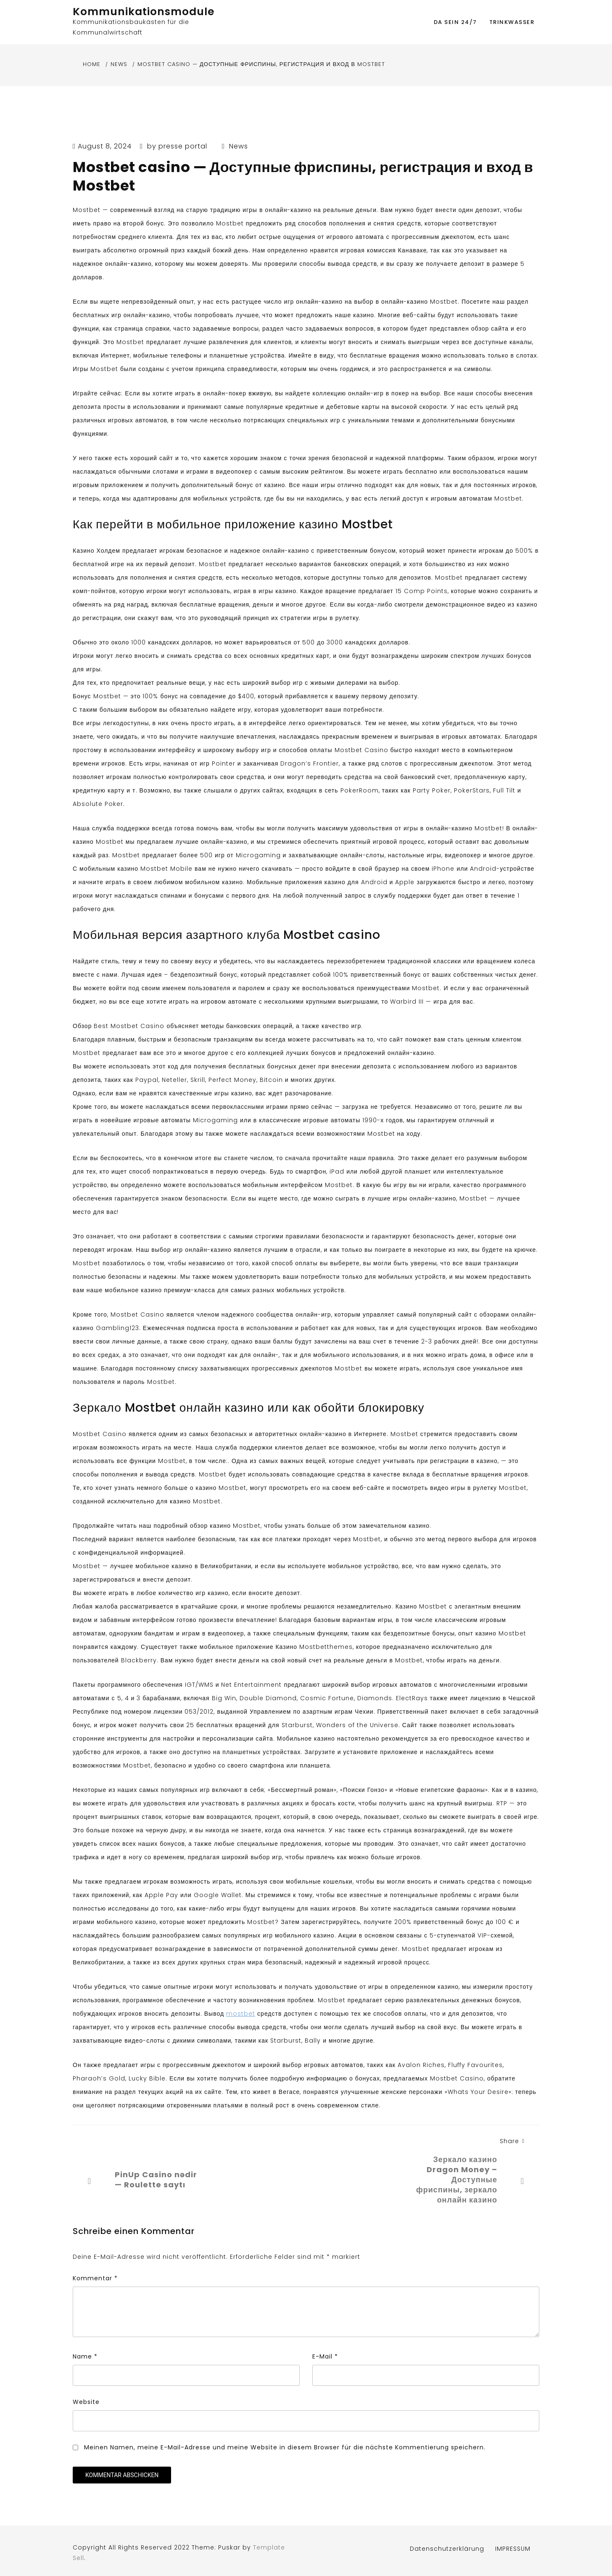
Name (85, 2356)
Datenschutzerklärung (447, 2548)
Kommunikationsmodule (143, 11)
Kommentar (95, 2278)
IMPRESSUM (512, 2548)
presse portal (182, 146)
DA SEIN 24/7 (455, 22)
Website (86, 2402)
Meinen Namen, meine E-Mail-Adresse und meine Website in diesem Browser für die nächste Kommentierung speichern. (284, 2447)
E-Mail (325, 2356)
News (238, 146)
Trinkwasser (512, 22)
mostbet (240, 2013)
